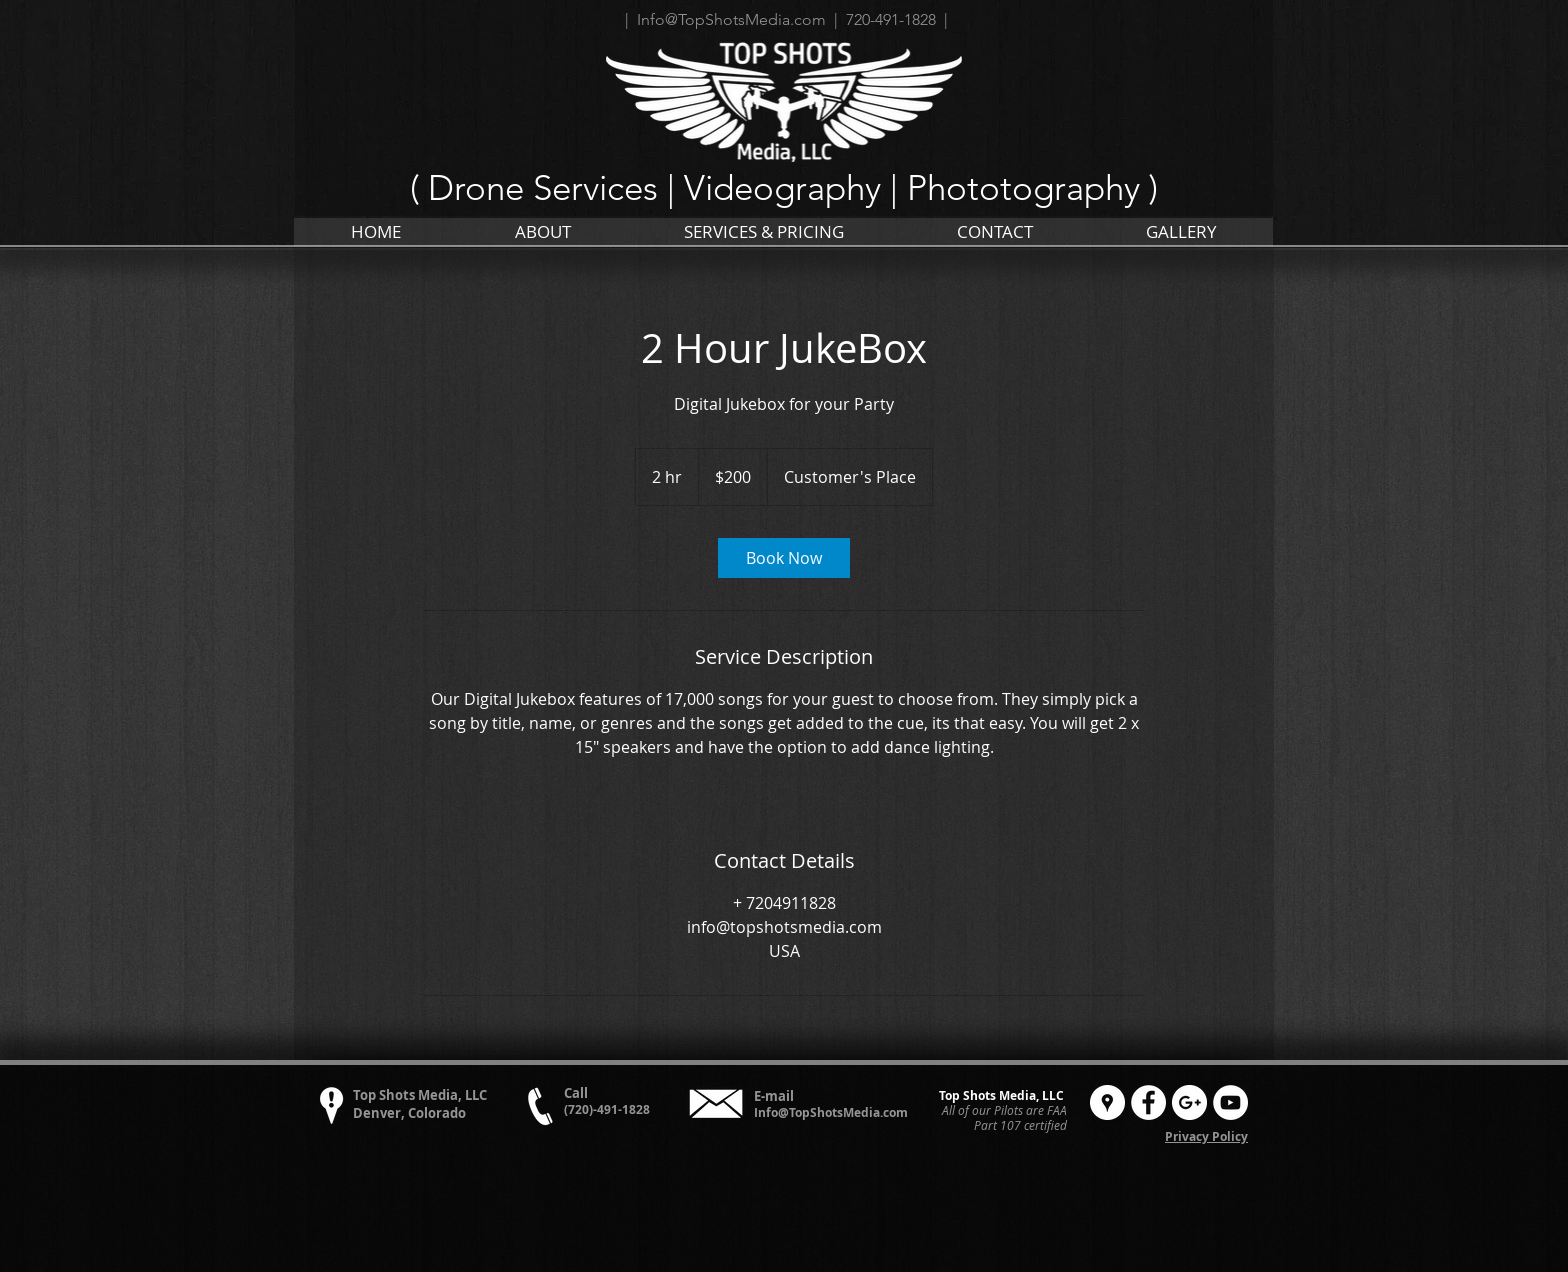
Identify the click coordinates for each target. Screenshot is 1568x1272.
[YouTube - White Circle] (1230, 1102)
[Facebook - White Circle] (1148, 1102)
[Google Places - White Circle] (1107, 1102)
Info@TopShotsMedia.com (831, 1112)
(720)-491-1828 (607, 1109)
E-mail (774, 1096)
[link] (784, 558)
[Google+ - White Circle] (1189, 1102)
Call (576, 1093)
